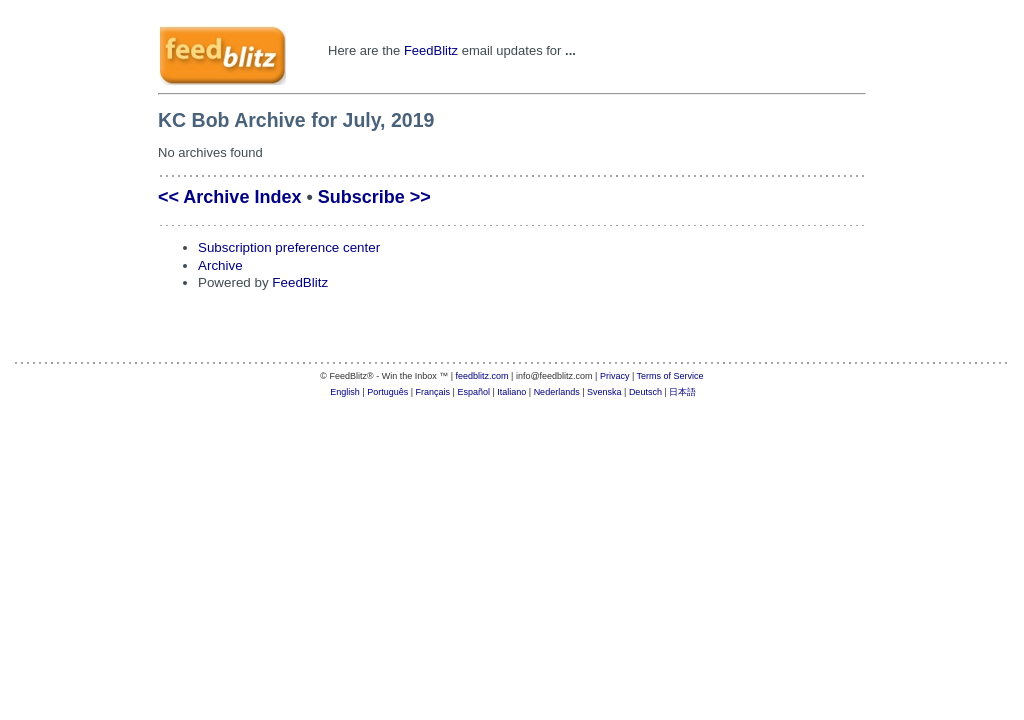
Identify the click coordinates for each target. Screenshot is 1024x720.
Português (387, 392)
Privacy (615, 376)
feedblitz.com (482, 376)
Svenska (604, 392)
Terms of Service (670, 376)
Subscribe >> (374, 197)
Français (433, 392)
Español (473, 392)
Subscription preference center (289, 247)
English (345, 392)
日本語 (682, 392)
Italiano (511, 392)
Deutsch (645, 392)
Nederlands (557, 392)
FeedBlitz (431, 50)
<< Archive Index (229, 197)
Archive (220, 265)
